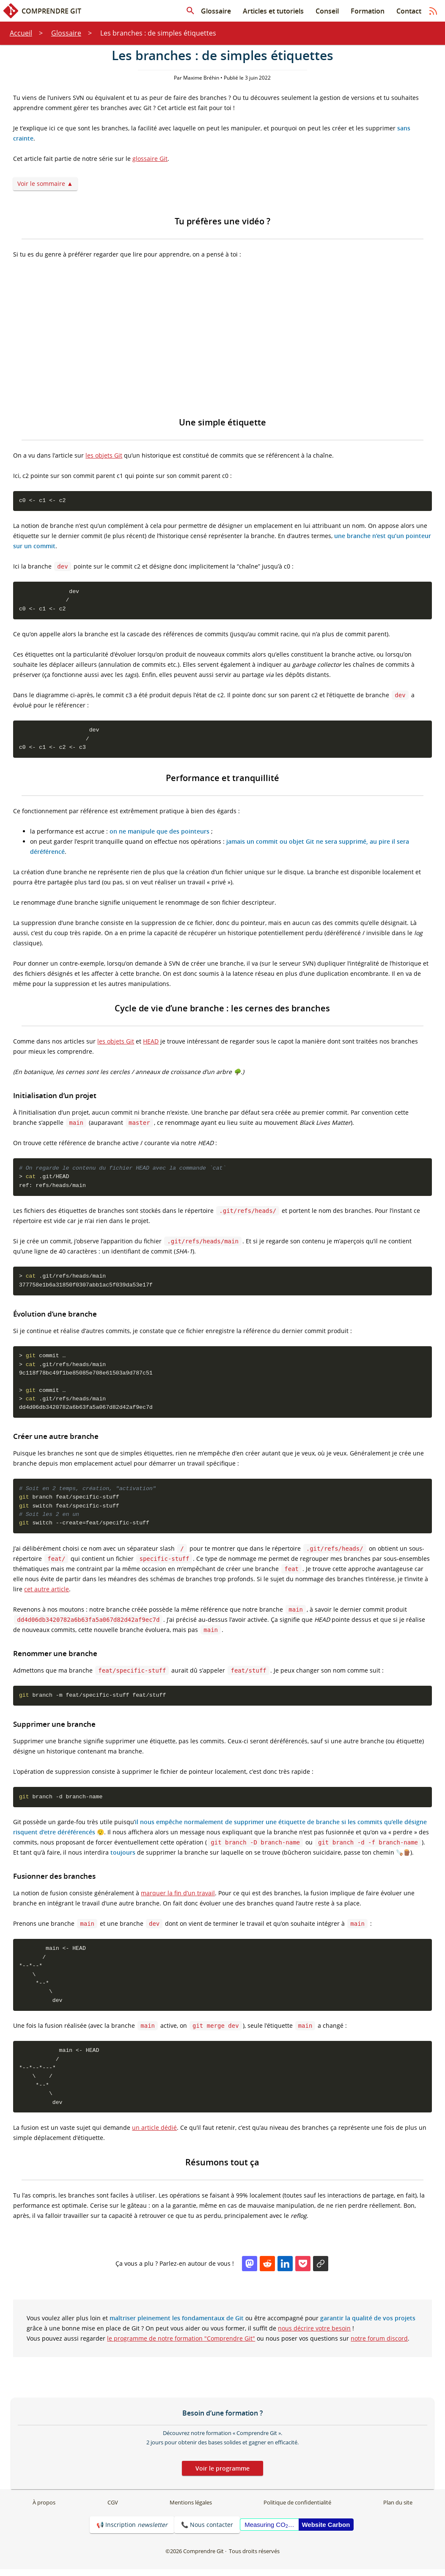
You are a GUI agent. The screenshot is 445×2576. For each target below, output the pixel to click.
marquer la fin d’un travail (178, 1897)
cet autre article (46, 1593)
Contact (408, 11)
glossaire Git (150, 159)
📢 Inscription (132, 2531)
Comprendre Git (42, 10)
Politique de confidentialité (297, 2508)
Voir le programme (222, 2475)
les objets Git (103, 455)
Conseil (327, 11)
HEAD (151, 1042)
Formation (368, 11)
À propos (44, 2508)
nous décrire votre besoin (314, 2334)
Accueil (21, 33)
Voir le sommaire (41, 183)
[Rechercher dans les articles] (190, 11)
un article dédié (154, 2134)
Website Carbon (326, 2531)
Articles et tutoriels (273, 11)
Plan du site (397, 2508)
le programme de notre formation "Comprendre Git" (181, 2345)
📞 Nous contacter (207, 2531)
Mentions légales (191, 2508)
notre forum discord (379, 2345)
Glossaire (216, 11)
